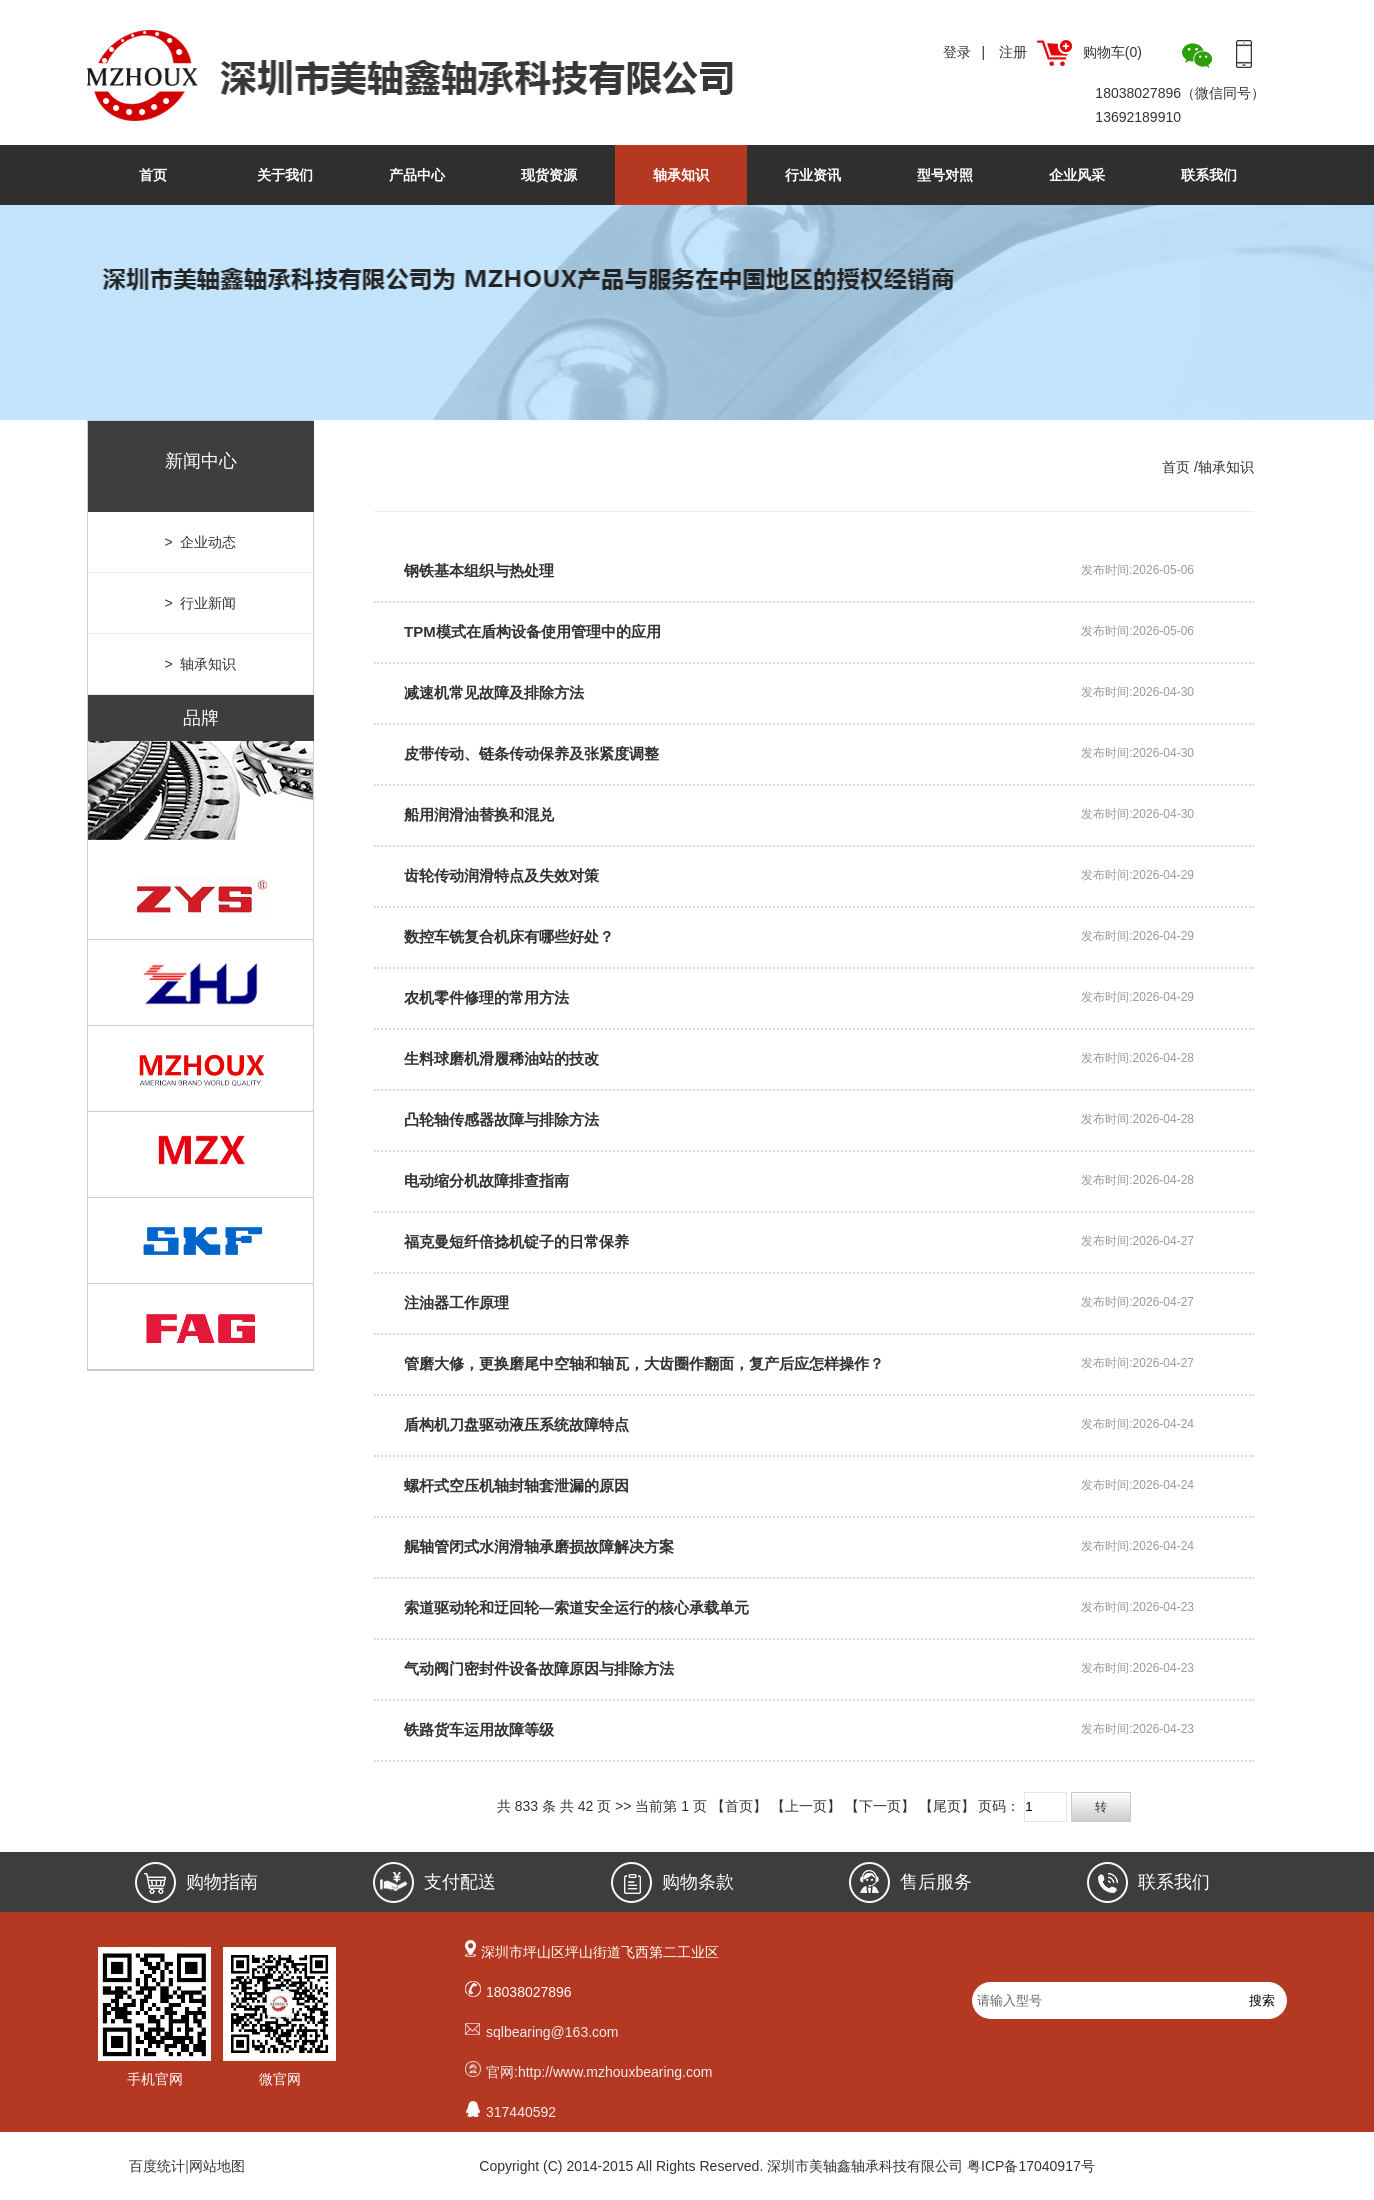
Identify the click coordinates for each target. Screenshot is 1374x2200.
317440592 (521, 2112)
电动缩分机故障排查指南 (486, 1180)
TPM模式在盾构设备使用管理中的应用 (532, 631)
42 (586, 1806)
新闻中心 (201, 461)
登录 (957, 52)
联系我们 (1209, 175)
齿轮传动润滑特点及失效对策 (501, 875)
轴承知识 (681, 175)
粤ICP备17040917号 (1031, 2166)
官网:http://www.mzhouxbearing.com (599, 2072)
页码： (1053, 1806)
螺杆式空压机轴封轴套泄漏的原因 (516, 1485)
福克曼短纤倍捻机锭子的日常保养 (516, 1241)
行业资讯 (813, 175)
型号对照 (945, 175)
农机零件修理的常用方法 (486, 997)
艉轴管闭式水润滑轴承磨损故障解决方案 (539, 1546)
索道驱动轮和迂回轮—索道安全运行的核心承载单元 (576, 1607)
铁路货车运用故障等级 (479, 1729)
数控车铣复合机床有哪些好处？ (509, 936)
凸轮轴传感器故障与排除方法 (501, 1119)
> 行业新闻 (201, 603)
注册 (1013, 52)
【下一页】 (880, 1806)
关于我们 (285, 175)
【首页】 (739, 1806)
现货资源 (549, 175)
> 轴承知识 (201, 664)
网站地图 (217, 2166)
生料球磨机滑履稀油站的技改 (501, 1058)
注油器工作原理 (456, 1302)
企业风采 (1077, 175)
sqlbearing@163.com (552, 2032)
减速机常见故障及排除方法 (494, 692)
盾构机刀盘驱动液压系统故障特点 (516, 1424)
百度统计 (157, 2166)
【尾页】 (947, 1806)
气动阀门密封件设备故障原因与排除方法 (539, 1668)
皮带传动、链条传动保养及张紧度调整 (531, 753)
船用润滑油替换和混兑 (479, 814)
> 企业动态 (201, 542)
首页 (153, 175)
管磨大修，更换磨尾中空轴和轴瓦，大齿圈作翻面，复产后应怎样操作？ (644, 1363)
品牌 (201, 718)
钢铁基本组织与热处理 (479, 570)
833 (526, 1806)
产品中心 (417, 175)
